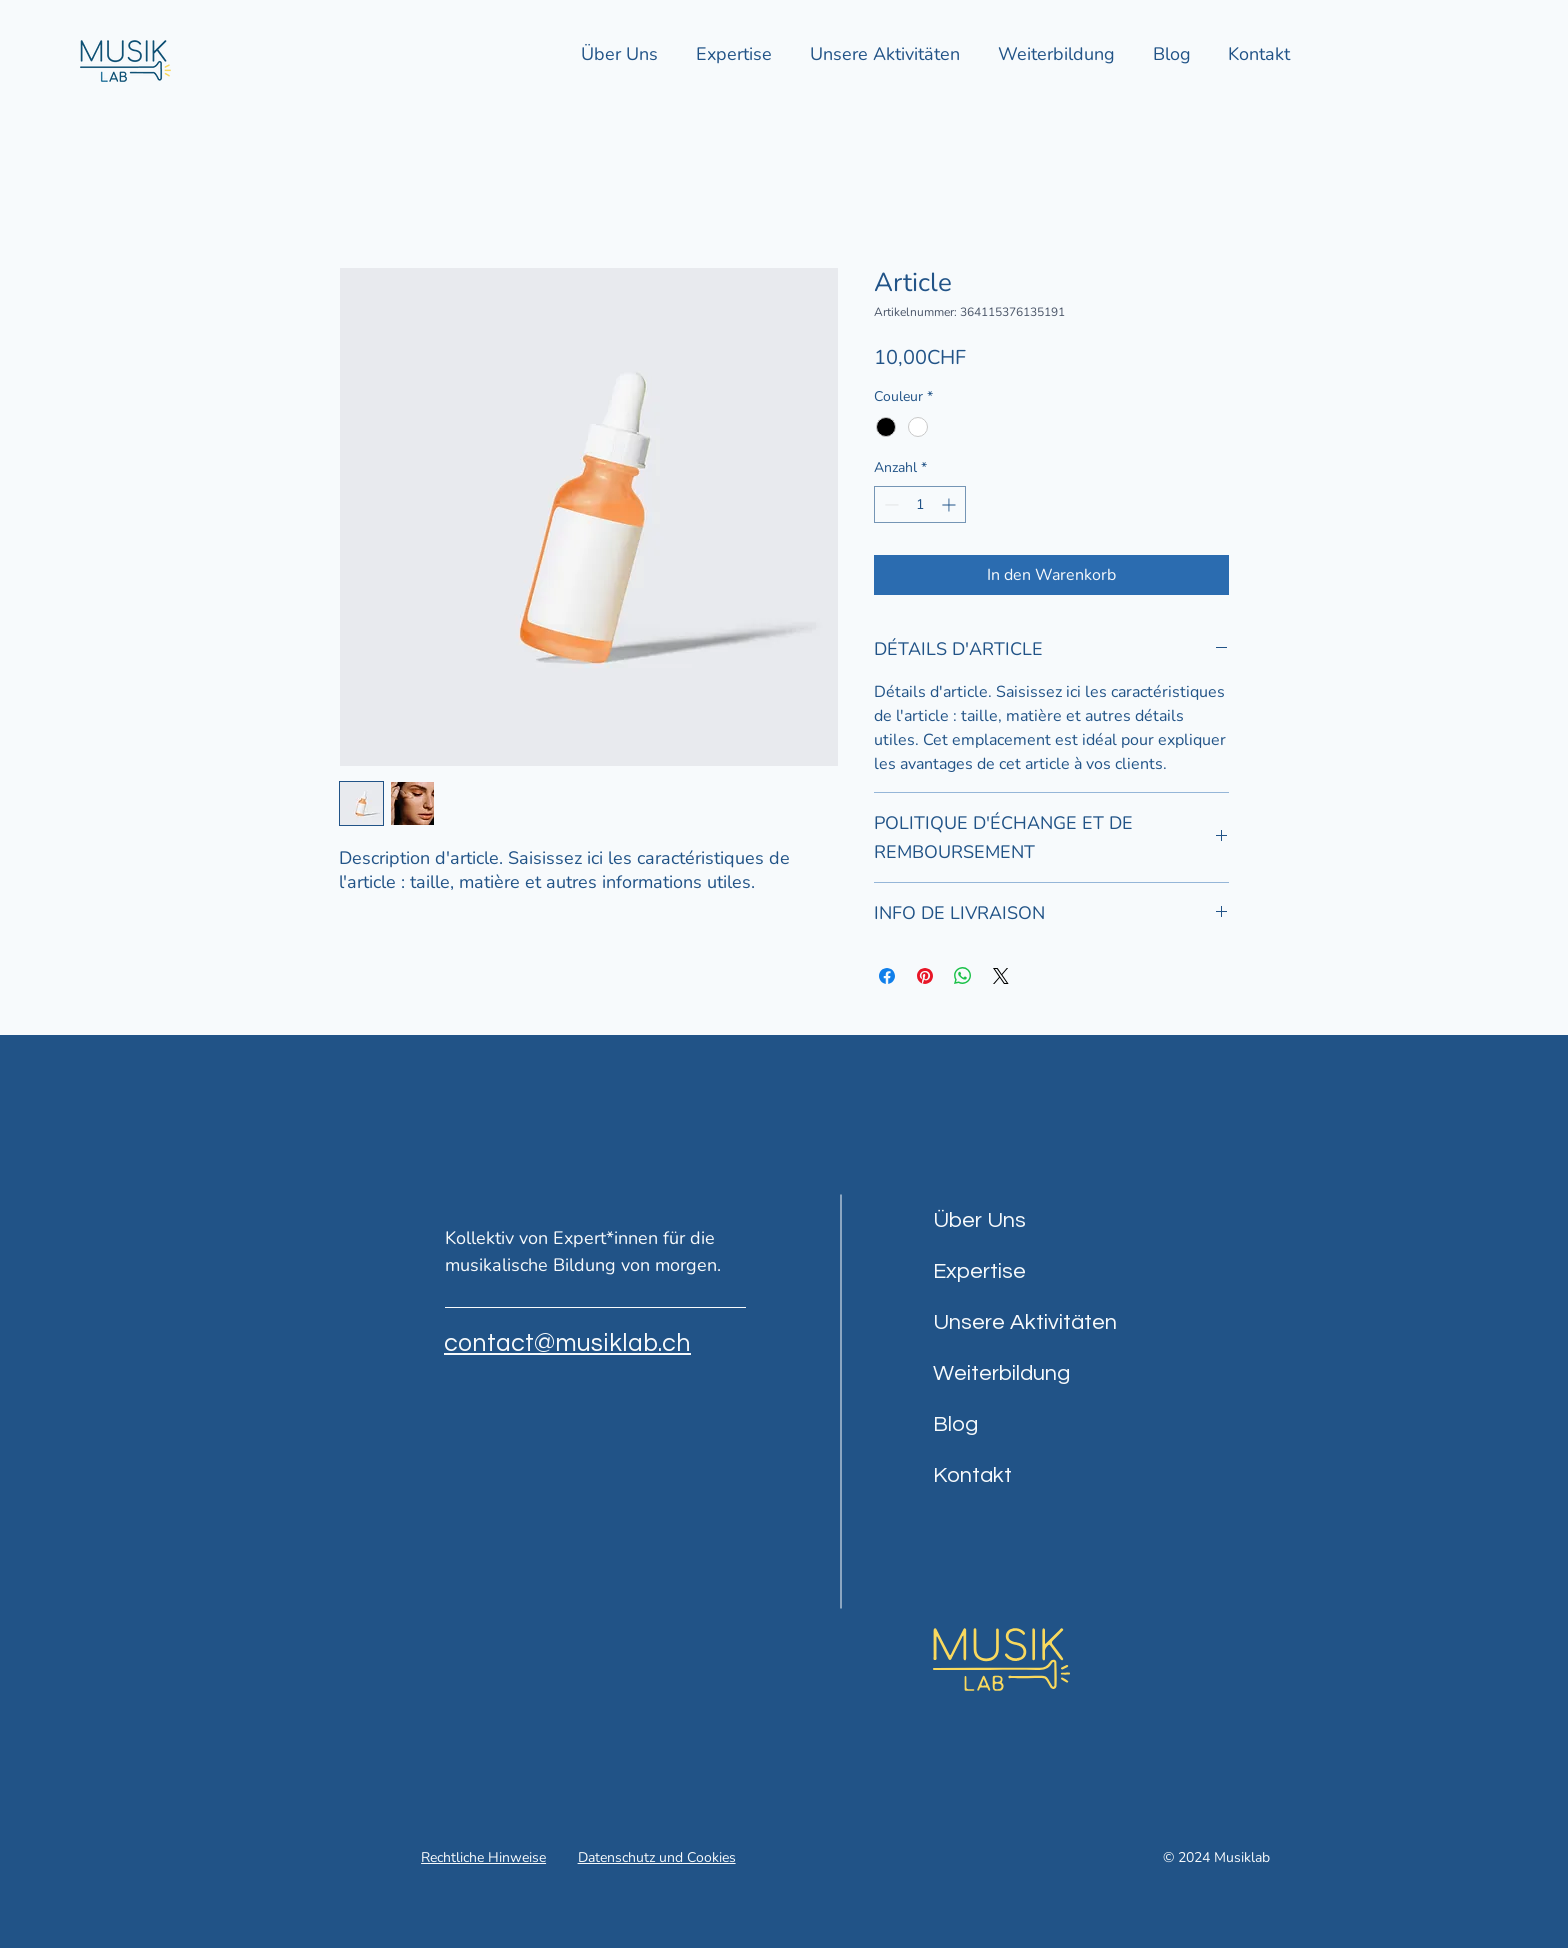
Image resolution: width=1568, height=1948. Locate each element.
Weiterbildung (1001, 1373)
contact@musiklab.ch (567, 1343)
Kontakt (972, 1475)
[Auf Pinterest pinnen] (925, 976)
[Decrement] (889, 504)
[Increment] (950, 504)
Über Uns (979, 1220)
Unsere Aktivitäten (1025, 1322)
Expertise (979, 1271)
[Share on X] (1001, 976)
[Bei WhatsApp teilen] (963, 976)
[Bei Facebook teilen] (887, 976)
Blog (955, 1424)
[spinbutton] (920, 504)
